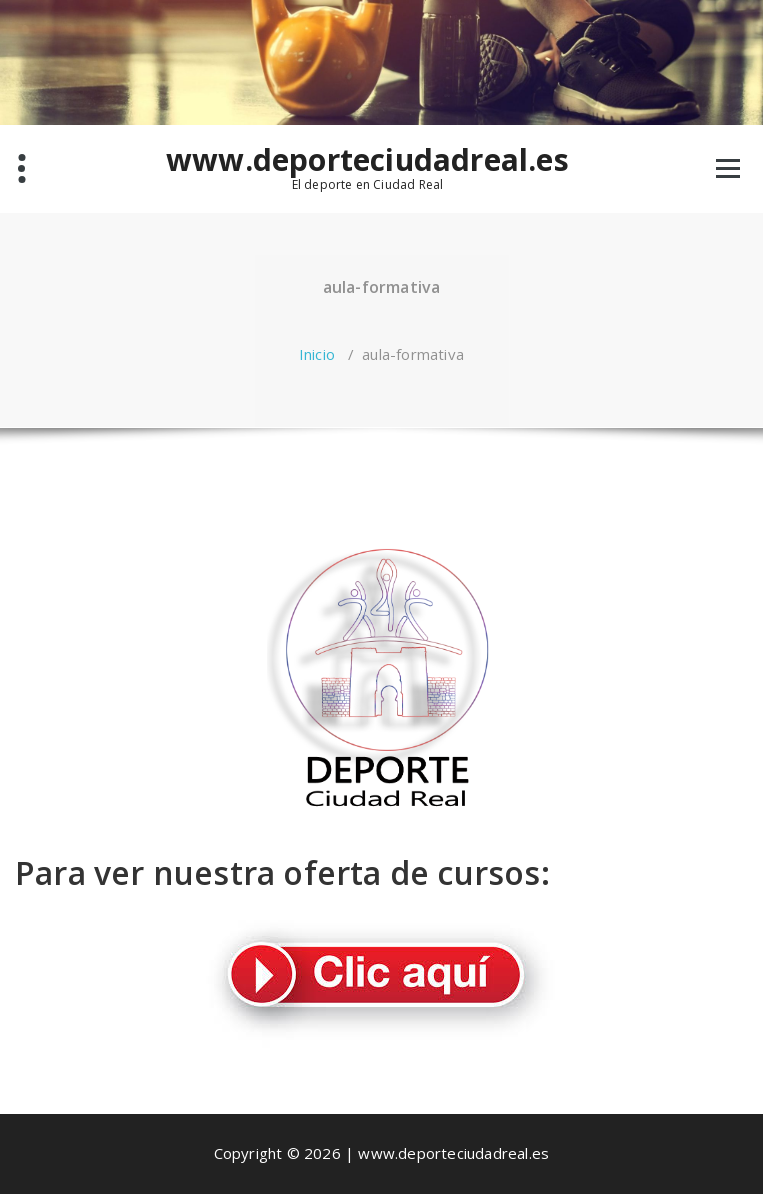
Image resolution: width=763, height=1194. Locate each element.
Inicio (317, 354)
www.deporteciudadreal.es (367, 160)
